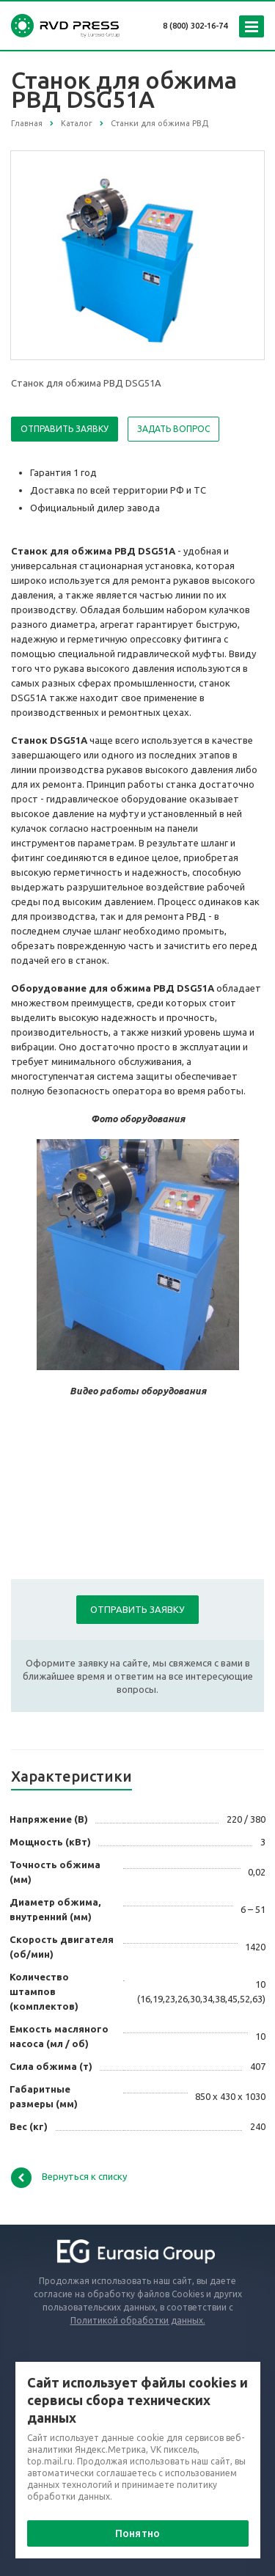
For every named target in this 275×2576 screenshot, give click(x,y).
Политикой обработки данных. (137, 2320)
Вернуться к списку (69, 2177)
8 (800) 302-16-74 (195, 25)
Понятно (137, 2533)
